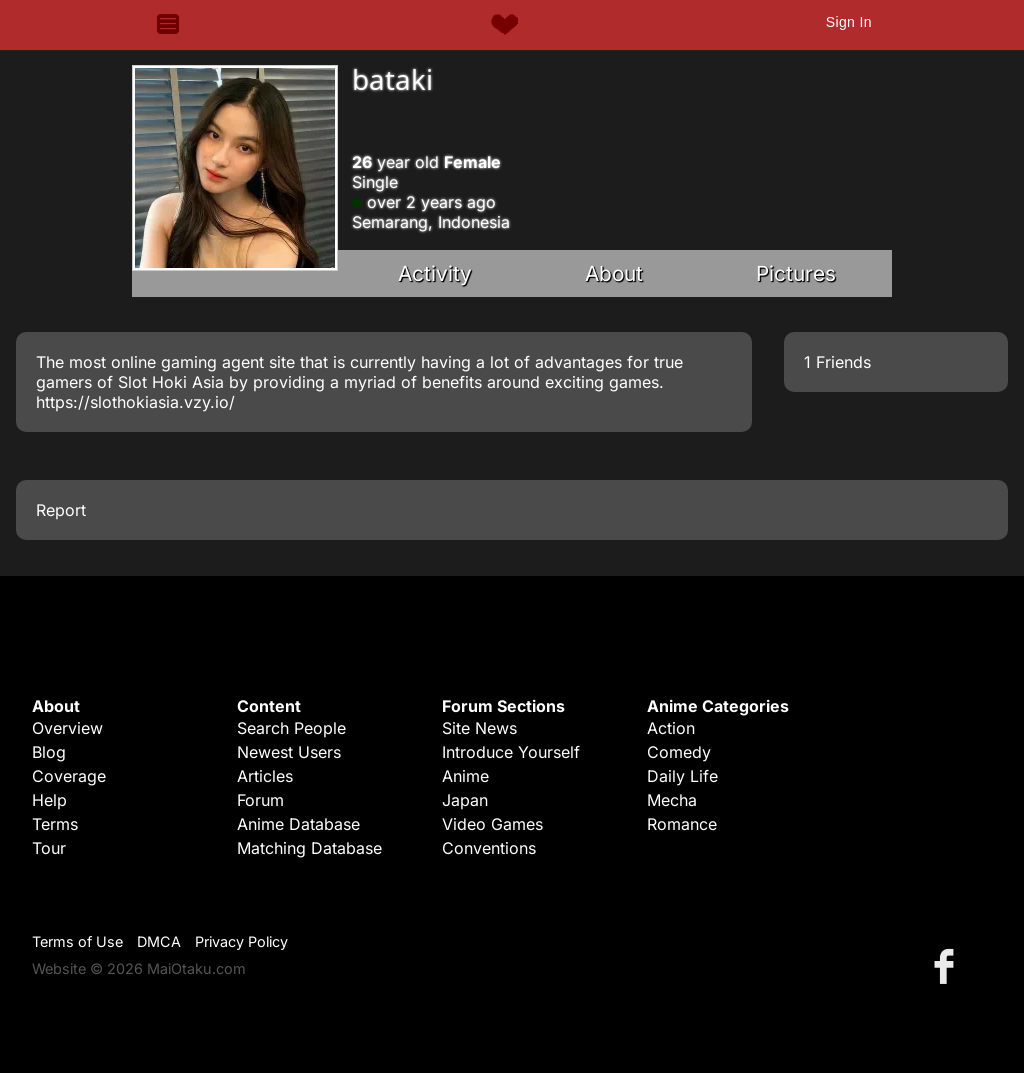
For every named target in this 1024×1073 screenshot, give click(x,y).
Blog (49, 752)
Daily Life (682, 776)
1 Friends (837, 362)
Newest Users (289, 752)
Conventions (489, 848)
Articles (265, 776)
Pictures (796, 273)
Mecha (672, 800)
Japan (465, 800)
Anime (465, 776)
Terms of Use (77, 941)
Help (49, 800)
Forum (260, 800)
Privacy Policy (241, 941)
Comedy (679, 752)
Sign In (849, 22)
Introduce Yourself (511, 752)
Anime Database (298, 824)
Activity (435, 273)
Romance (682, 824)
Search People (291, 728)
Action (671, 728)
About (614, 273)
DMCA (159, 941)
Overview (67, 728)
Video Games (492, 824)
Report (61, 510)
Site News (479, 728)
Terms (55, 824)
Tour (49, 848)
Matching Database (309, 848)
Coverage (69, 776)
